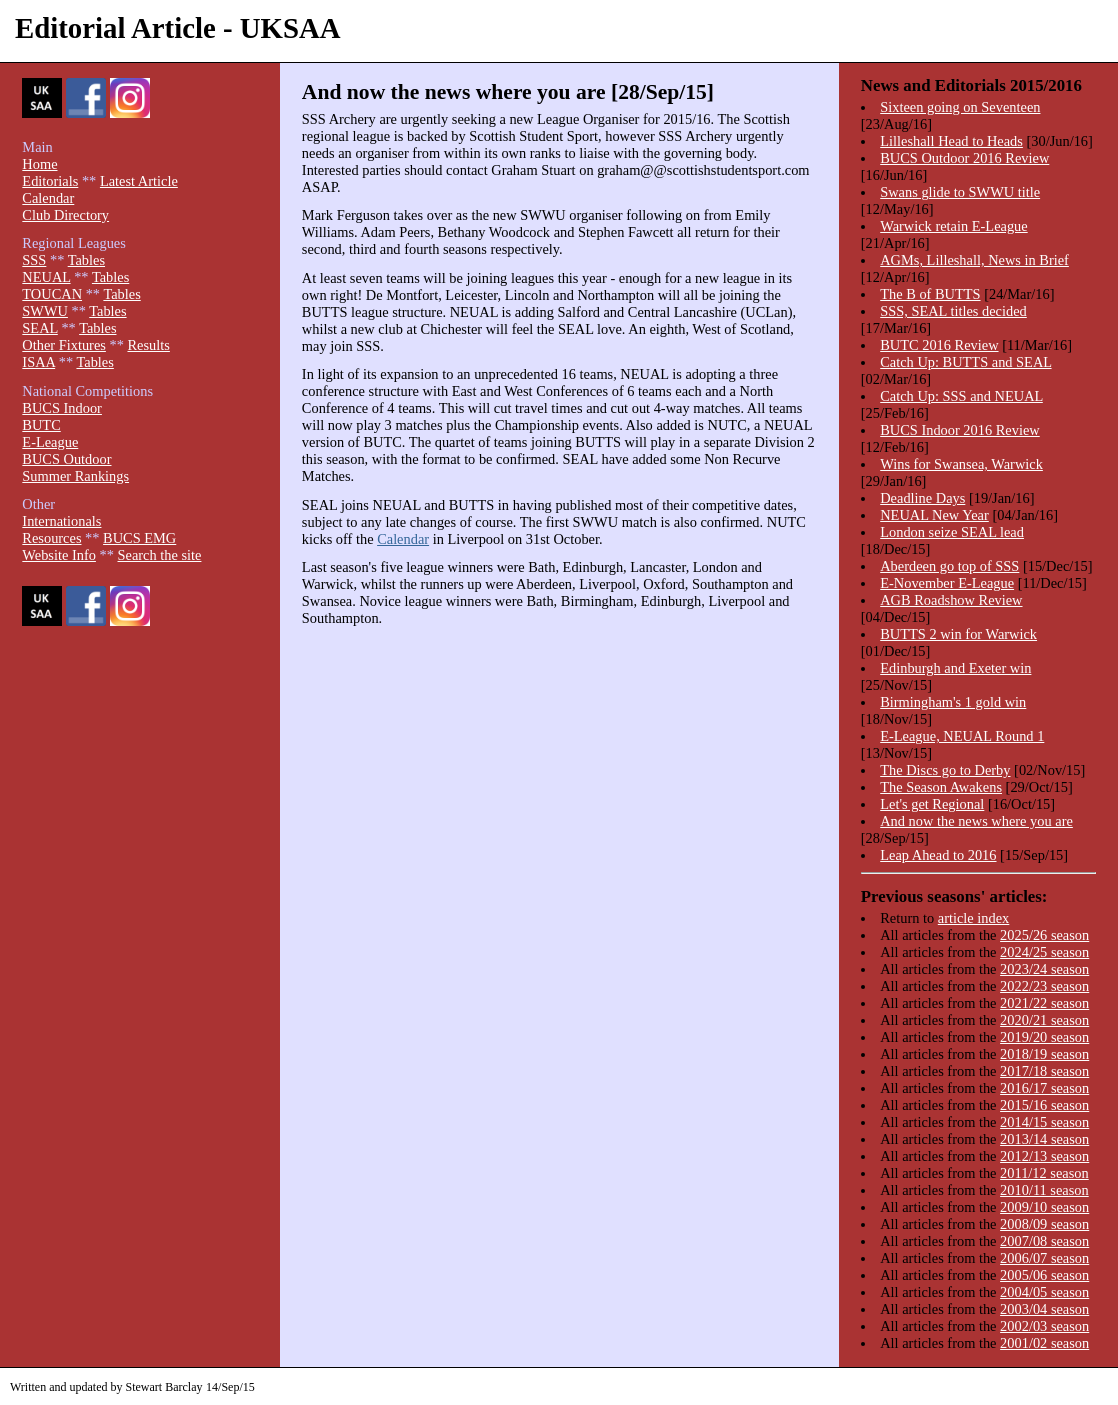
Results (148, 345)
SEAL (39, 328)
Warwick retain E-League (953, 226)
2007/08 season (1044, 1241)
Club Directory (65, 215)
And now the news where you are (976, 821)
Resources (51, 538)
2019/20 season (1044, 1037)
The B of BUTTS (930, 294)
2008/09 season (1044, 1224)
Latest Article (139, 181)
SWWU (45, 311)
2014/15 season (1044, 1122)
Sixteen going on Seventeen (960, 107)
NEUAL (46, 277)
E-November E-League (947, 583)
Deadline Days (922, 498)
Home (39, 164)
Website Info (59, 555)
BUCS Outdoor (66, 459)
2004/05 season (1044, 1292)
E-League (50, 442)
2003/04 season (1044, 1309)
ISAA (38, 362)
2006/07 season (1044, 1258)
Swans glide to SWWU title (960, 192)
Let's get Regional (932, 804)
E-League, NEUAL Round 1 (962, 736)
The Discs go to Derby (945, 770)
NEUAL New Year (934, 515)
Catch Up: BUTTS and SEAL (965, 362)
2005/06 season (1044, 1275)
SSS (34, 260)
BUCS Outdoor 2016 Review (964, 158)
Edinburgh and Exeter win (955, 668)
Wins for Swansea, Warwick (961, 464)
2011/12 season (1044, 1173)
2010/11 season (1044, 1190)
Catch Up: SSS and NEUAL (961, 396)
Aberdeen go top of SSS (949, 566)
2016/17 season (1044, 1088)
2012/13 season (1044, 1156)
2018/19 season (1044, 1054)
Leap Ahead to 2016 (938, 855)
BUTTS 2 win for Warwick (958, 634)
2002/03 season (1044, 1326)
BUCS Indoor (62, 408)
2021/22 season (1044, 1003)
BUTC (41, 425)
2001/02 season (1044, 1343)
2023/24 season (1044, 969)
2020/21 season (1044, 1020)
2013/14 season (1044, 1139)
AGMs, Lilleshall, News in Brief (974, 260)
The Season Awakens (941, 787)
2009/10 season (1044, 1207)
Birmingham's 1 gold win (953, 702)
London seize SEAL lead (952, 532)
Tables (86, 260)
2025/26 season (1044, 935)
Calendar (403, 539)
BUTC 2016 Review (939, 345)
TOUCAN (52, 294)
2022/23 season (1044, 986)
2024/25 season (1044, 952)
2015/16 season (1044, 1105)
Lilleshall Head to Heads (951, 141)
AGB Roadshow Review (951, 600)
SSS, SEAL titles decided (953, 311)
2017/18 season (1044, 1071)
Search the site (160, 555)
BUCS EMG (139, 538)
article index (974, 918)
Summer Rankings (75, 476)
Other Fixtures (64, 345)
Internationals (61, 521)
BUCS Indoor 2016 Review (960, 430)
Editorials (50, 181)
